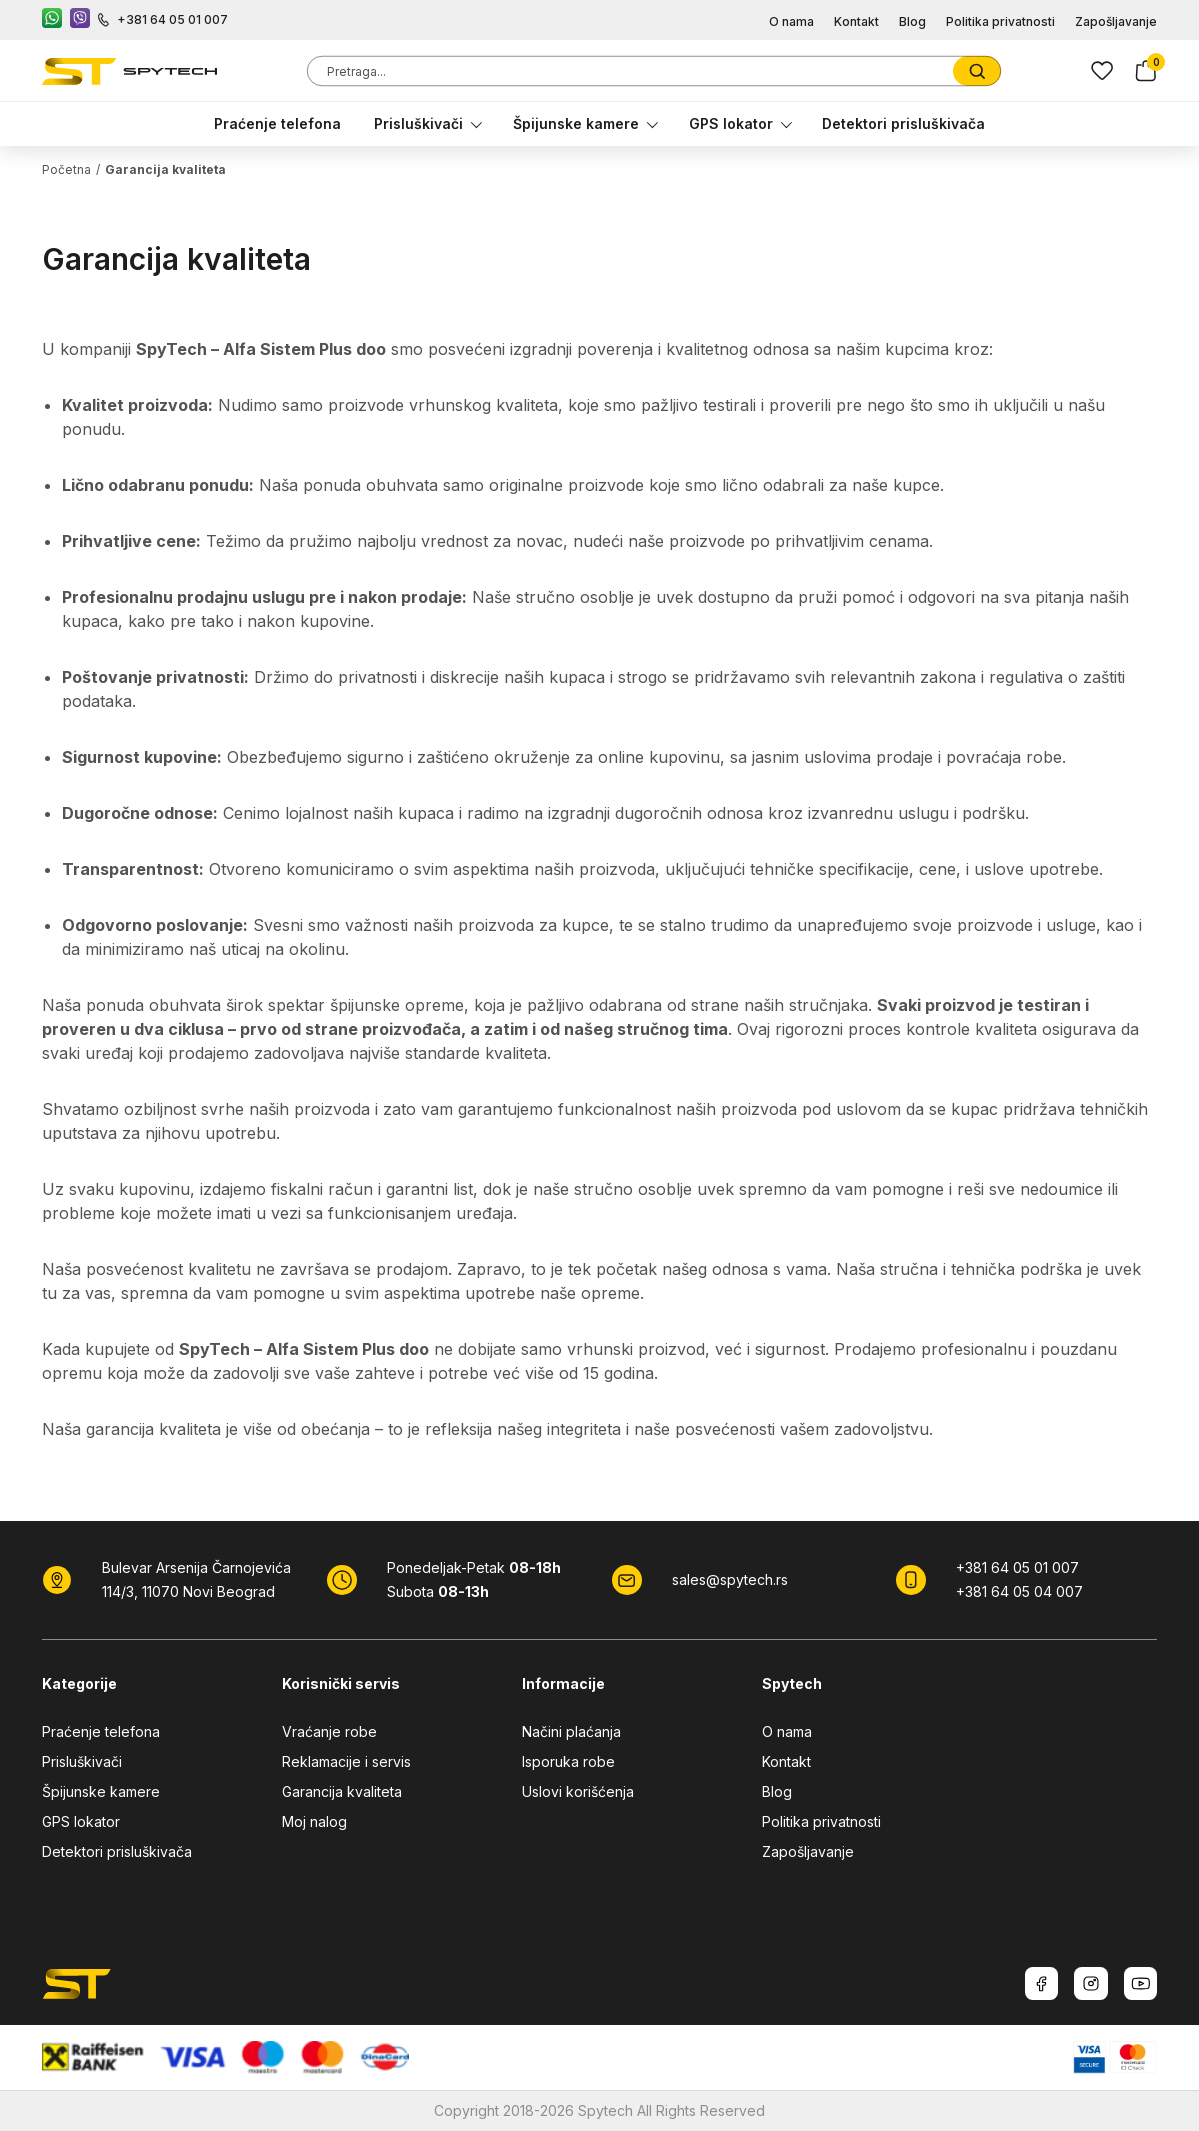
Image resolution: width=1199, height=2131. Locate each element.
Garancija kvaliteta (342, 1791)
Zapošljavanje (1116, 21)
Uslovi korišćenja (578, 1791)
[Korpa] (1146, 71)
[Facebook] (1041, 1983)
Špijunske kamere (576, 123)
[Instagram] (1091, 1983)
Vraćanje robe (329, 1731)
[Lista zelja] (1102, 71)
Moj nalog (314, 1821)
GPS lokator (731, 123)
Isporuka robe (568, 1761)
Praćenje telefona (277, 123)
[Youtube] (1140, 1983)
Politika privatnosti (1000, 21)
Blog (912, 21)
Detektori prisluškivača (903, 123)
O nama (791, 21)
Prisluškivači (418, 123)
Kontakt (856, 21)
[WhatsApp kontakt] (52, 20)
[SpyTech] (129, 71)
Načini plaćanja (571, 1731)
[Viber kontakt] (80, 20)
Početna (66, 169)
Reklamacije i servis (346, 1761)
